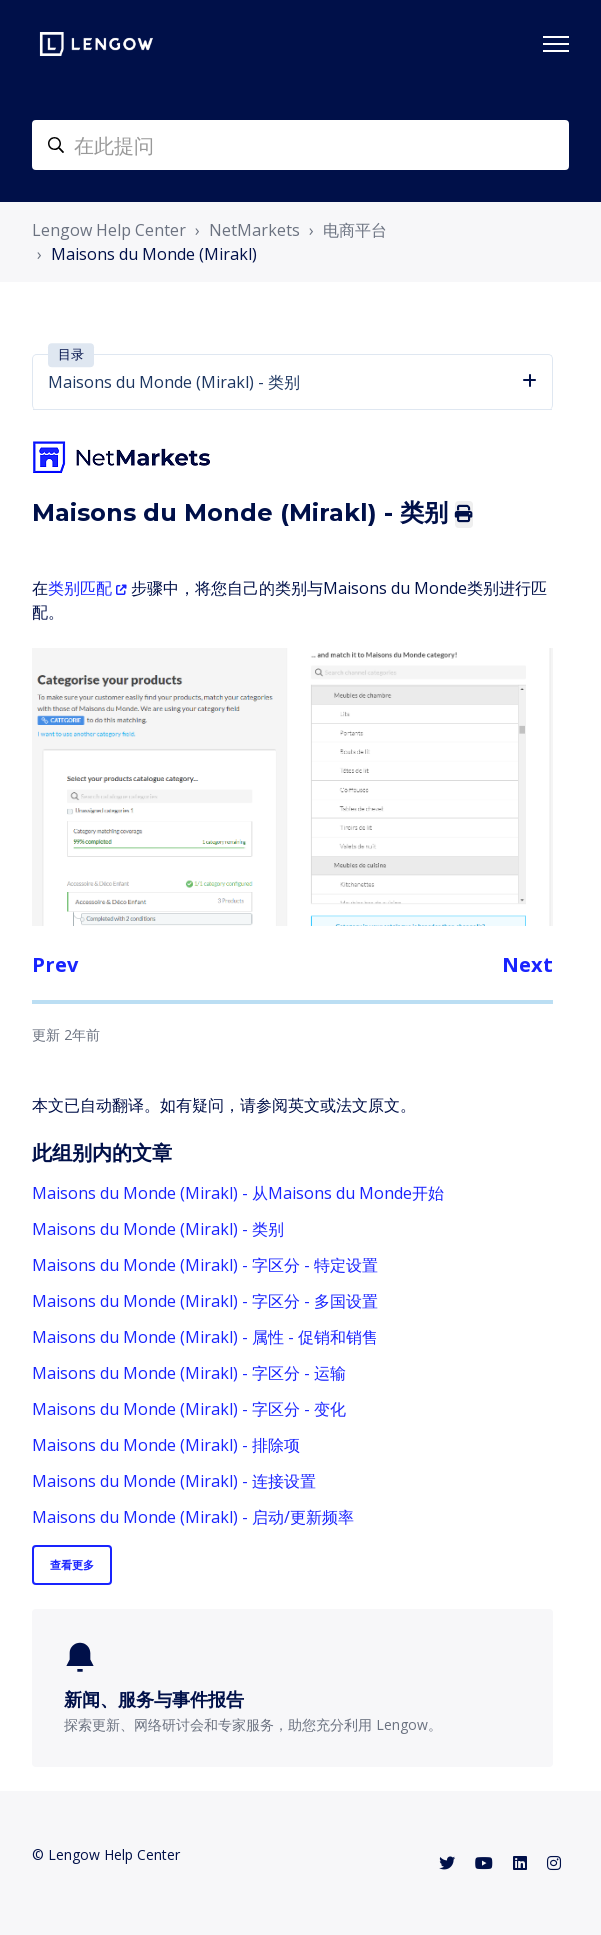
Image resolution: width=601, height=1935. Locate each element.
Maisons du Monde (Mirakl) (154, 254)
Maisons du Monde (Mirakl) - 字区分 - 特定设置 (205, 1265)
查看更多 (72, 1564)
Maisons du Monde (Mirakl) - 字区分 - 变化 (189, 1409)
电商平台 (355, 230)
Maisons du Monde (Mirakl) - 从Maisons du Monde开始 (238, 1193)
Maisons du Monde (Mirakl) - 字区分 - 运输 (189, 1373)
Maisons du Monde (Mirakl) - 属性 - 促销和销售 (205, 1337)
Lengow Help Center (109, 230)
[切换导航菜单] (556, 44)
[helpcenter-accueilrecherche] (300, 145)
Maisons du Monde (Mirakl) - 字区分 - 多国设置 (205, 1301)
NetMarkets (254, 230)
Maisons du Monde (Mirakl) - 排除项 (166, 1445)
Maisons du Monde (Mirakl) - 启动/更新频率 (193, 1517)
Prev (55, 964)
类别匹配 (80, 588)
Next (527, 964)
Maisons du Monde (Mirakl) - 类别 (158, 1229)
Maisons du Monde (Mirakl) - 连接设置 (174, 1481)
